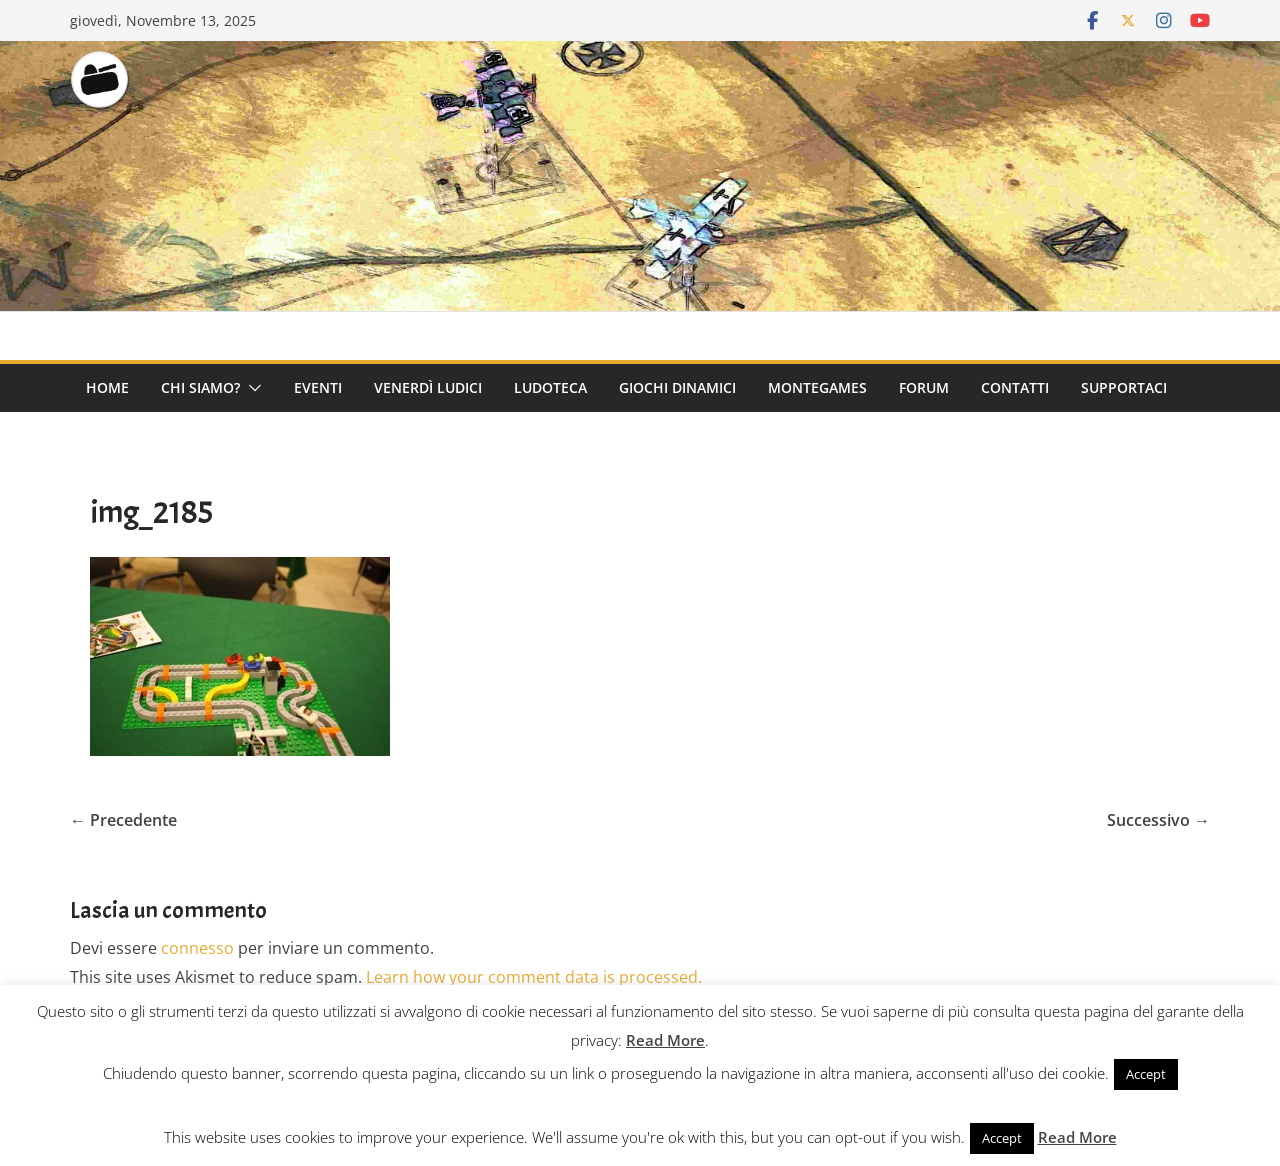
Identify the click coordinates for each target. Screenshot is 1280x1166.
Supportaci (1124, 387)
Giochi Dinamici (677, 387)
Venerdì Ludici (428, 387)
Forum (924, 387)
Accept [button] (1146, 1074)
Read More (665, 1040)
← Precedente (123, 820)
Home (107, 387)
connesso (197, 948)
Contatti (1015, 387)
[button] (251, 388)
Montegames (817, 387)
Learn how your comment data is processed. (534, 977)
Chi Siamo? (200, 387)
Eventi (318, 387)
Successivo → (1158, 820)
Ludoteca (550, 387)
